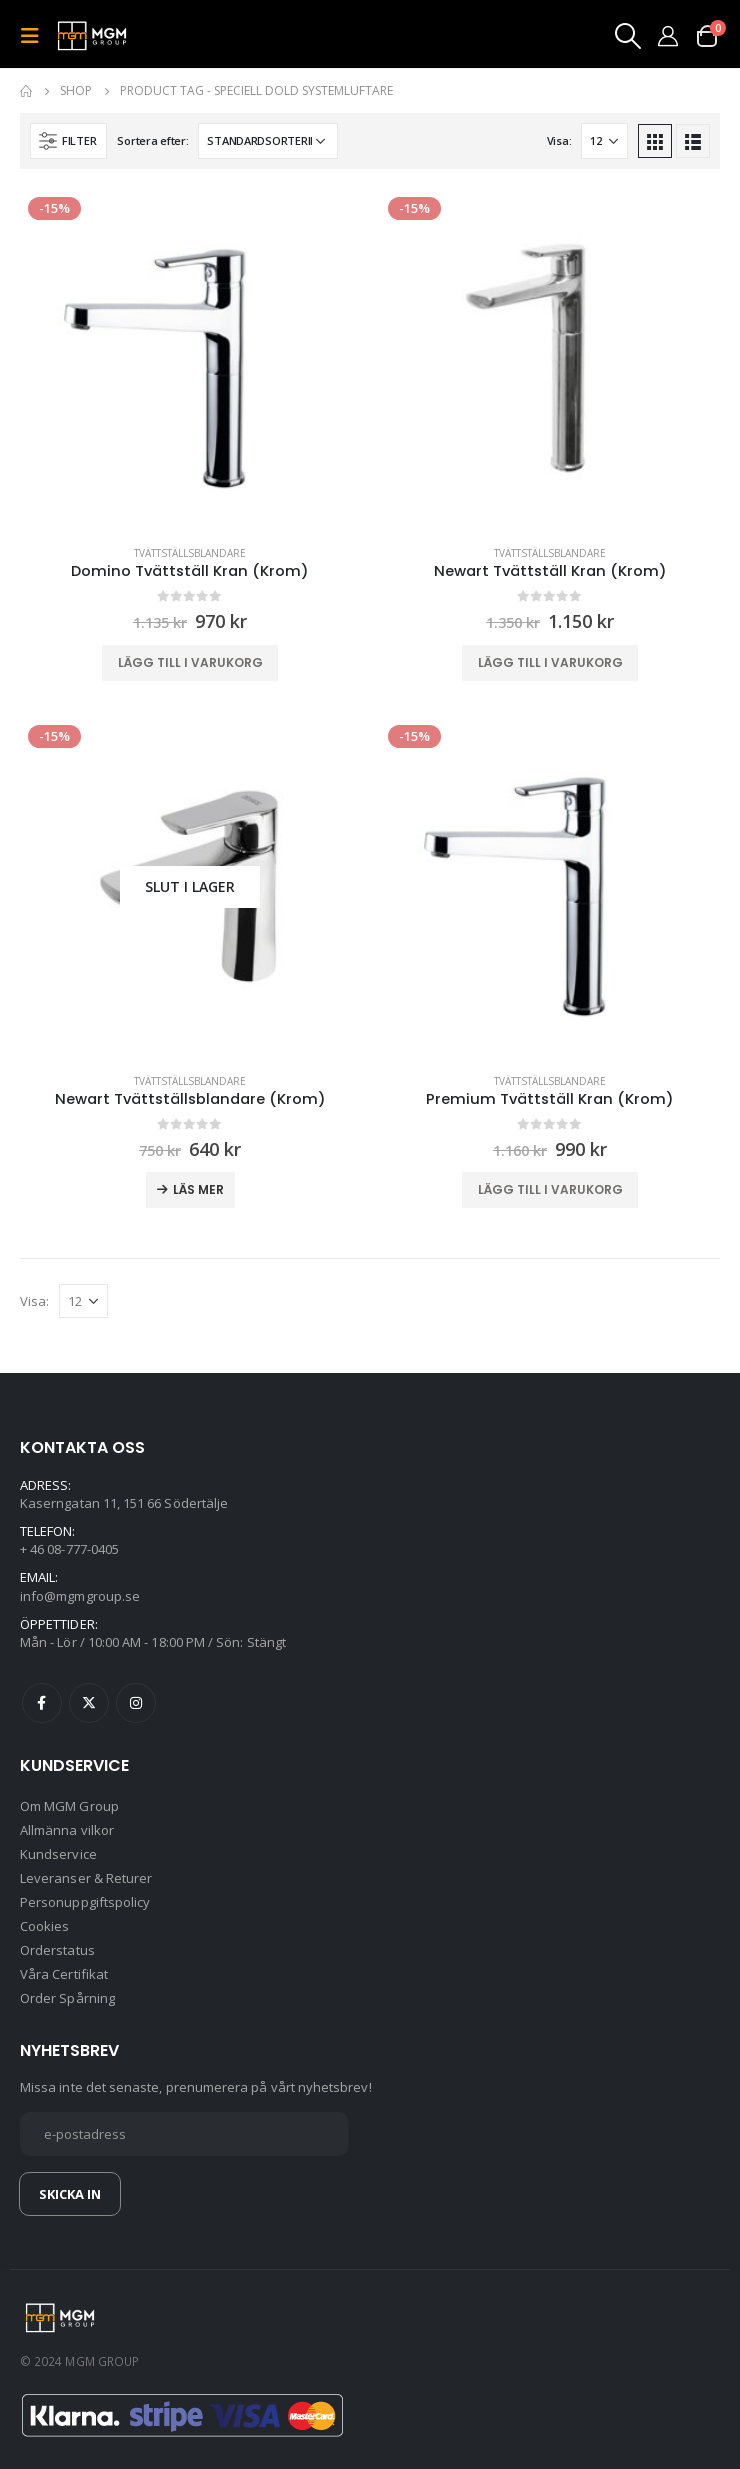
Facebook (42, 1703)
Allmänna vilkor (67, 1830)
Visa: (559, 140)
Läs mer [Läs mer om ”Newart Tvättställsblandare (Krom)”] (198, 1189)
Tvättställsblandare (190, 553)
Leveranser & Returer (86, 1878)
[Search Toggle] (627, 36)
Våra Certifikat (64, 1974)
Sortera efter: (152, 140)
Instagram (136, 1703)
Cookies (44, 1926)
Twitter (89, 1703)
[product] (190, 359)
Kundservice (58, 1854)
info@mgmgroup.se (80, 1596)
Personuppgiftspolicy (85, 1902)
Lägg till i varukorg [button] (190, 662)
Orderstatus (57, 1950)
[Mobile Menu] (36, 36)
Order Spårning (67, 1998)
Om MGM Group (69, 1806)
